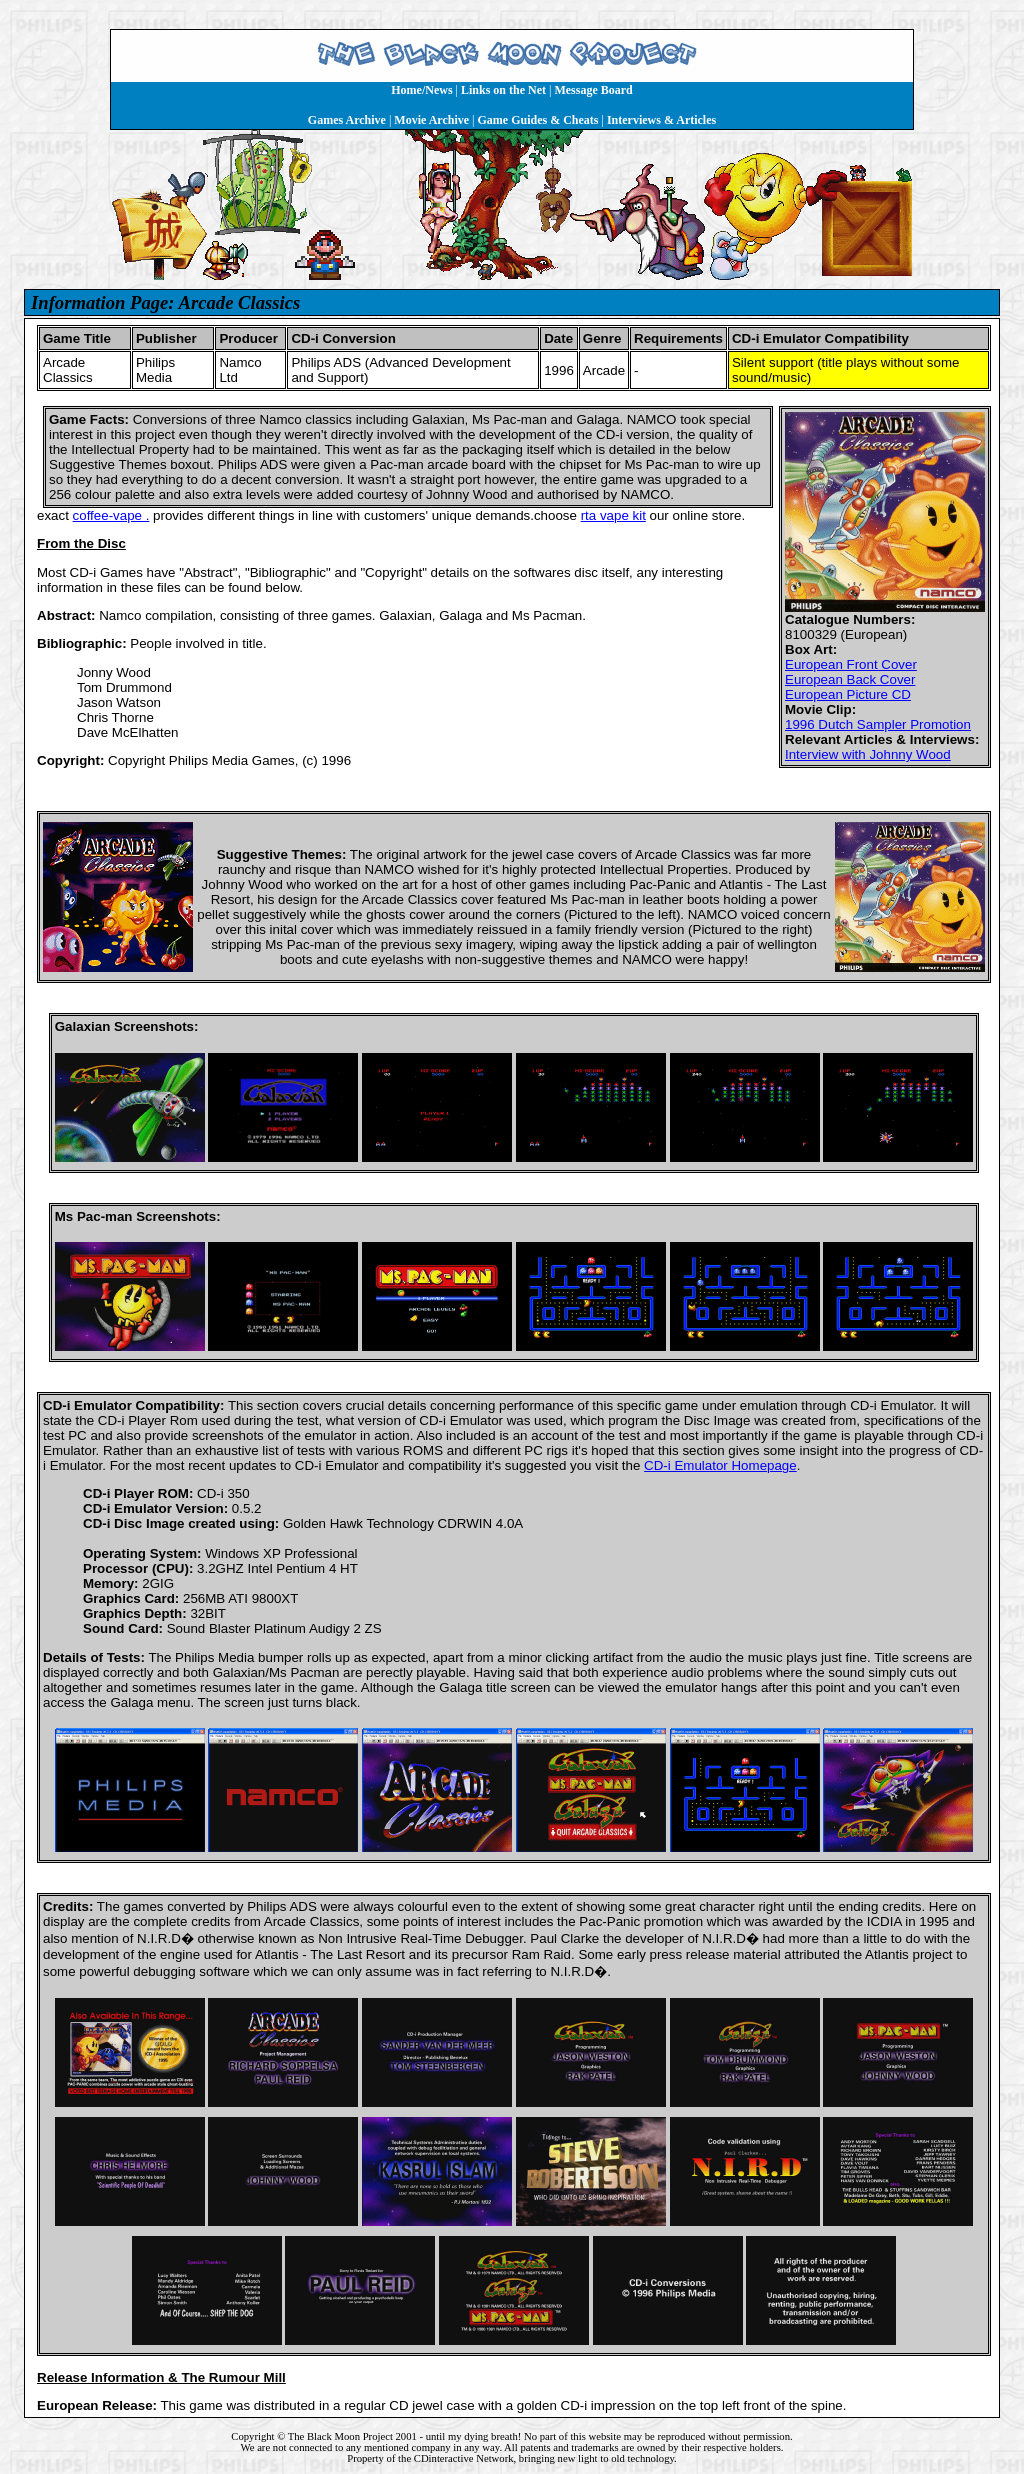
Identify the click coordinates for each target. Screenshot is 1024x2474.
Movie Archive (431, 120)
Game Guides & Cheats (537, 120)
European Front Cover (851, 664)
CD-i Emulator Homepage (720, 1465)
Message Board (593, 90)
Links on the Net (503, 90)
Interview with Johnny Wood (868, 754)
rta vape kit (613, 515)
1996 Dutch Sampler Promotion (878, 724)
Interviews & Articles (661, 120)
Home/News (421, 90)
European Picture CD (848, 694)
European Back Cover (850, 679)
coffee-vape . (111, 515)
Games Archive (347, 120)
